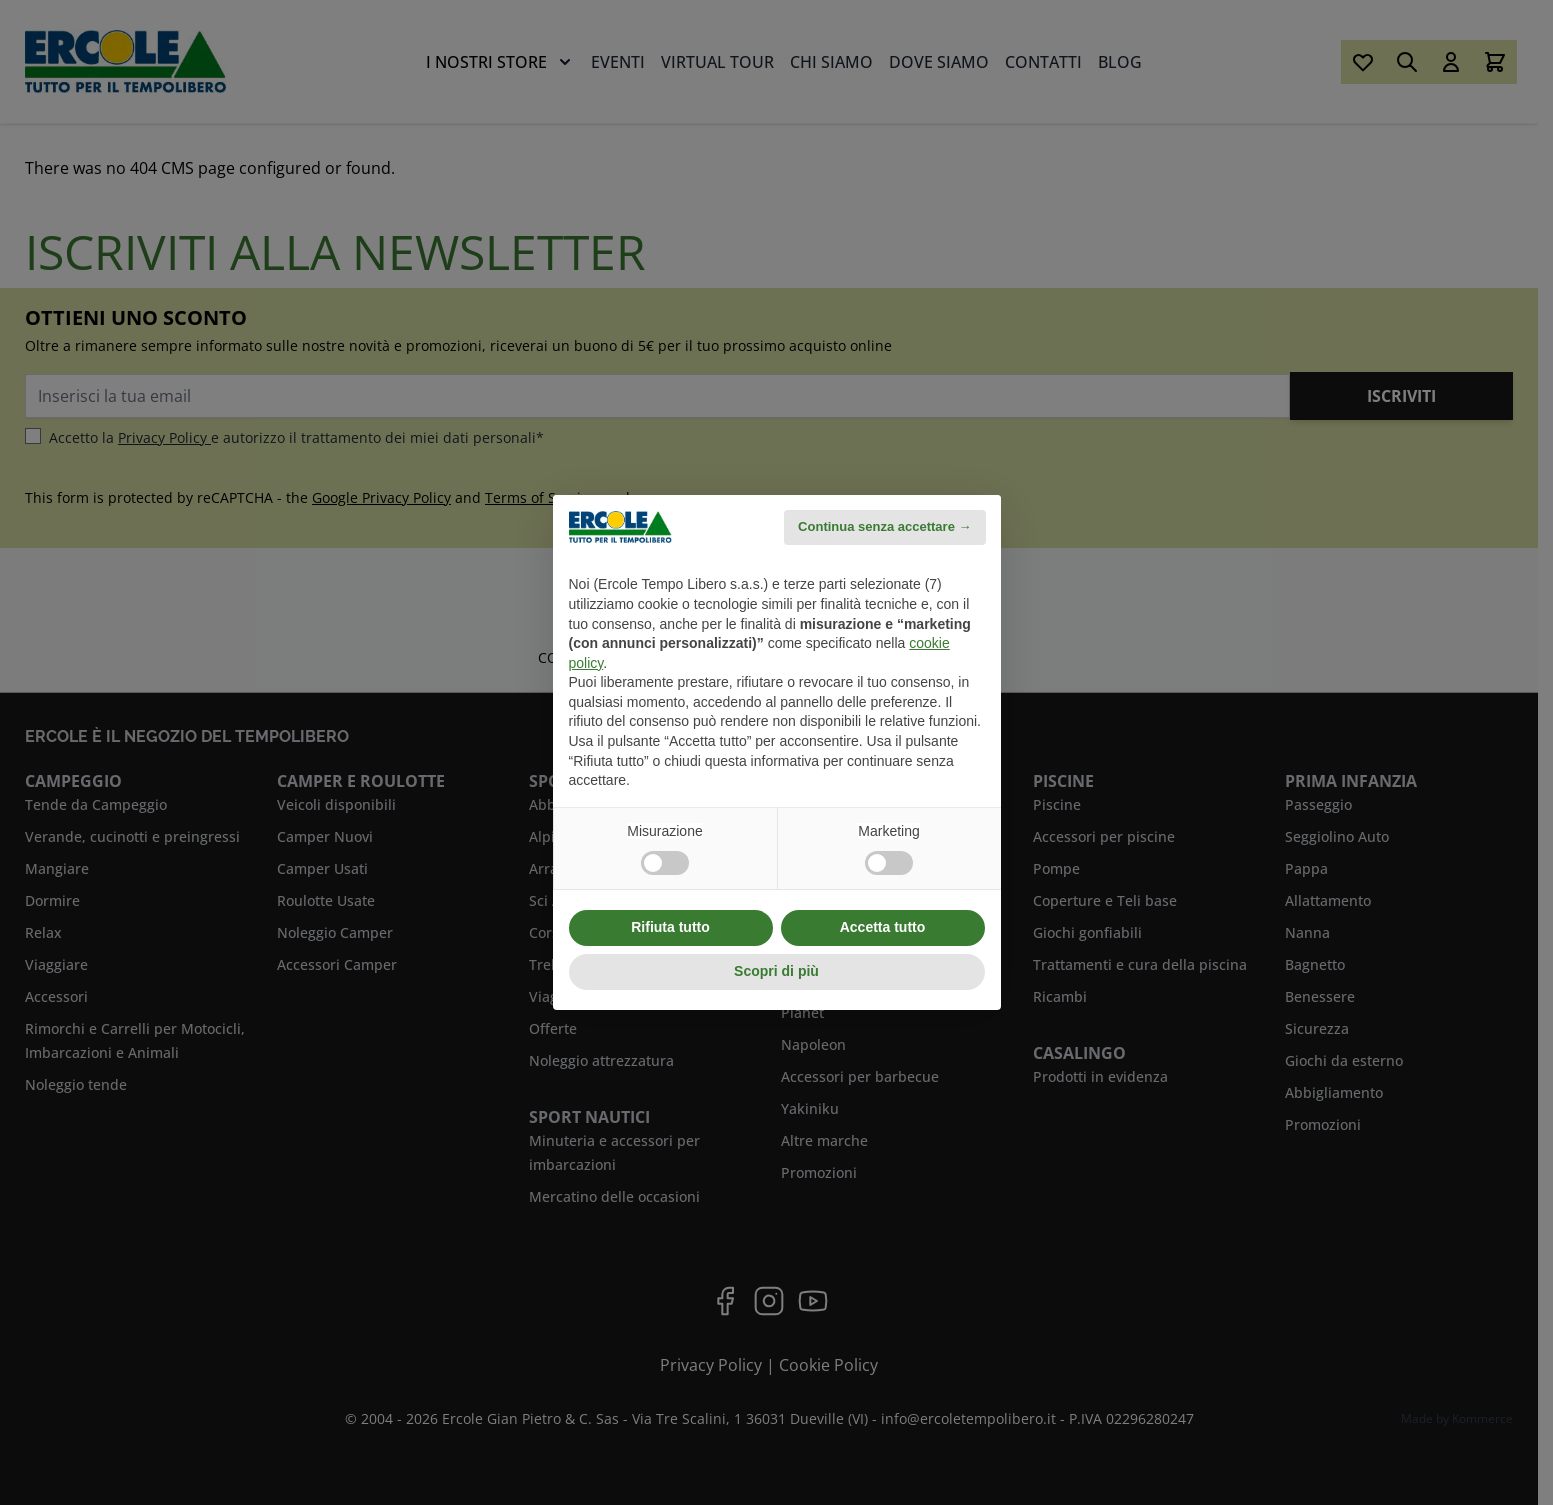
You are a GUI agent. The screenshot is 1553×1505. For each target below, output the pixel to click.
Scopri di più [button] (776, 971)
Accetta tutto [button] (883, 927)
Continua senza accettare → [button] (884, 526)
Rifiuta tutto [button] (670, 927)
